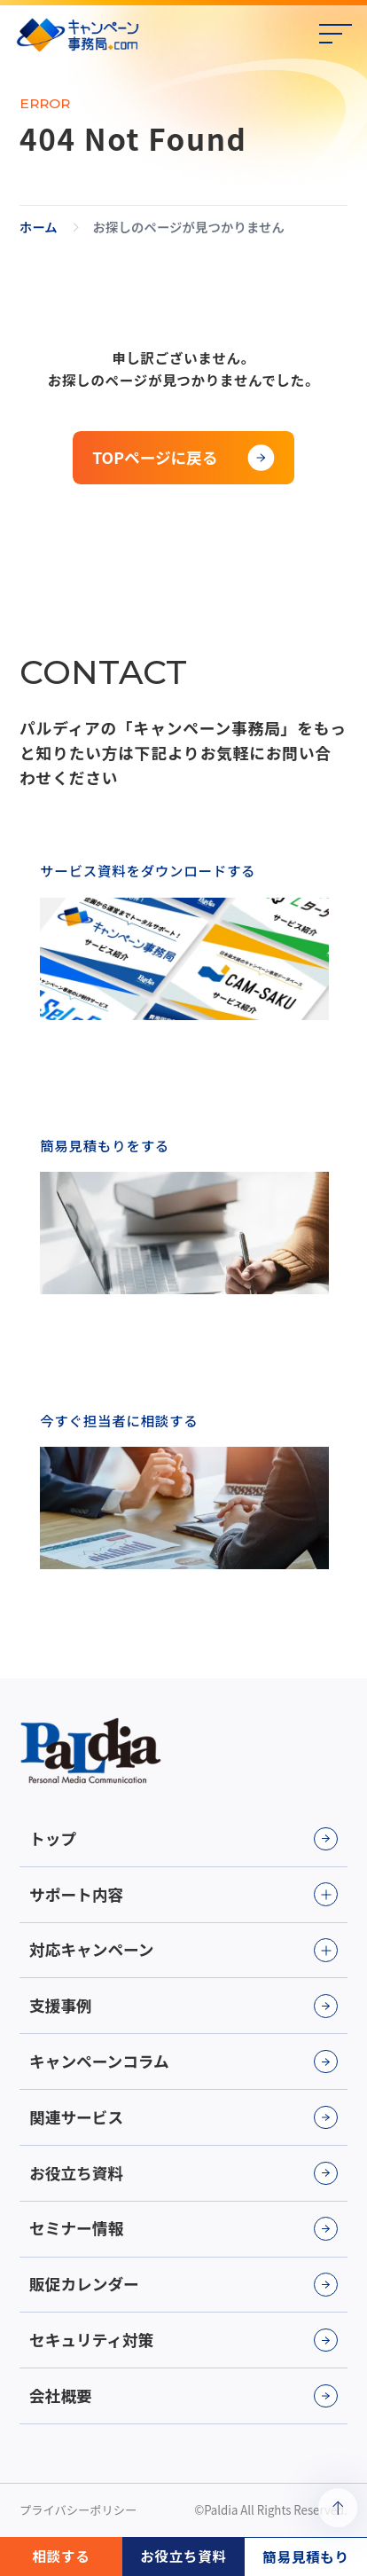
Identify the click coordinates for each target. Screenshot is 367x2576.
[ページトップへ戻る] (337, 2507)
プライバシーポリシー (78, 2510)
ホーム (39, 227)
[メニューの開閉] (336, 34)
